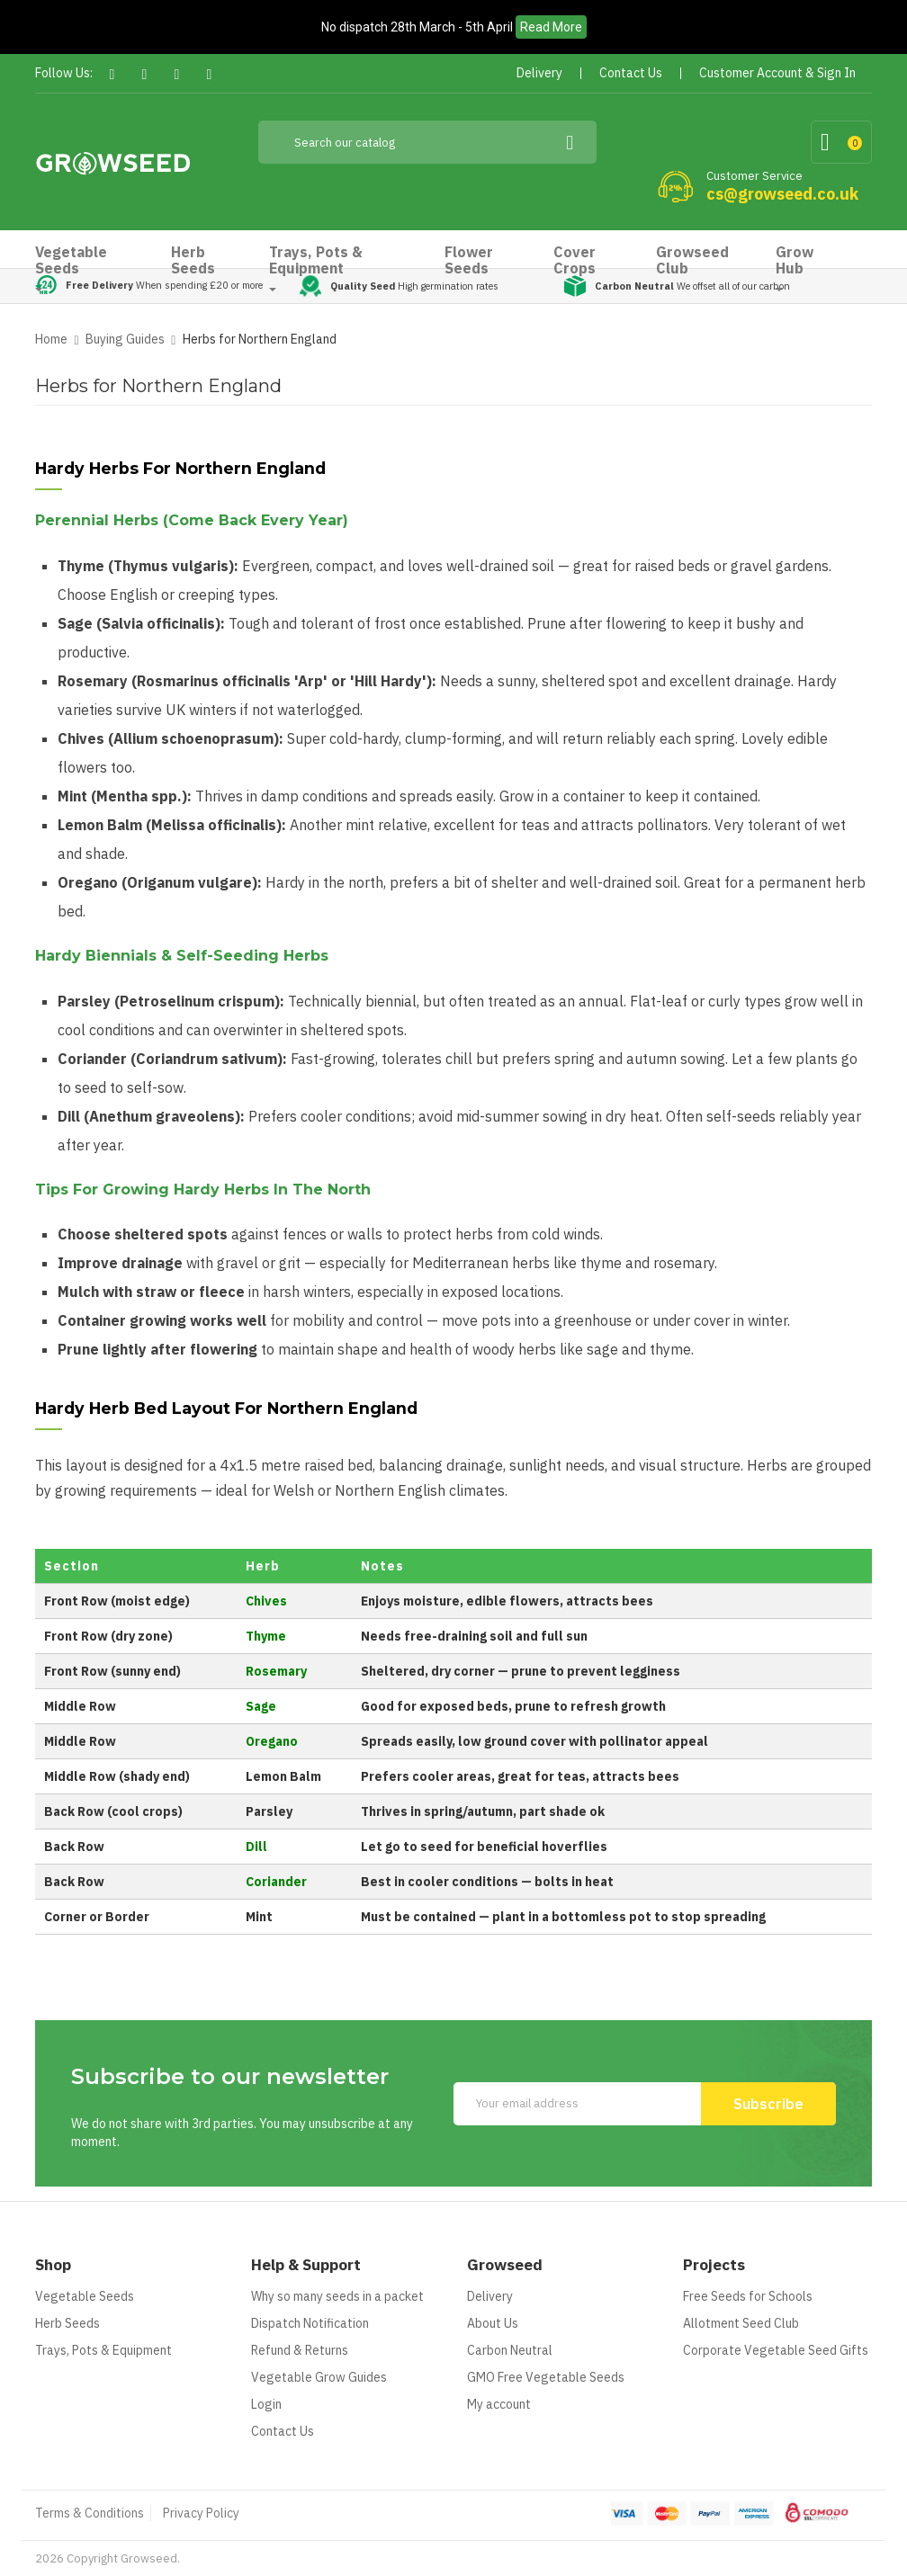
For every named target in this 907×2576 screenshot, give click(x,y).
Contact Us (282, 2431)
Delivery (490, 2296)
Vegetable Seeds (84, 2296)
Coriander (276, 1882)
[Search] (427, 142)
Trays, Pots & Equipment (103, 2350)
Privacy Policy (201, 2513)
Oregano (272, 1741)
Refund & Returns (299, 2350)
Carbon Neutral (509, 2350)
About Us (492, 2323)
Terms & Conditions (89, 2513)
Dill (256, 1846)
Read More (551, 27)
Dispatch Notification (310, 2323)
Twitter (144, 74)
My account (499, 2404)
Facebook (112, 74)
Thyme (266, 1636)
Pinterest (177, 74)
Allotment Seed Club (741, 2323)
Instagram (209, 74)
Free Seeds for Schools (748, 2296)
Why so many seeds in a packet (337, 2296)
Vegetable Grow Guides (319, 2377)
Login (266, 2404)
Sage (261, 1706)
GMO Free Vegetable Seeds (545, 2377)
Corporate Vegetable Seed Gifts (775, 2350)
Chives (266, 1601)
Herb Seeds (67, 2323)
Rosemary (276, 1671)
